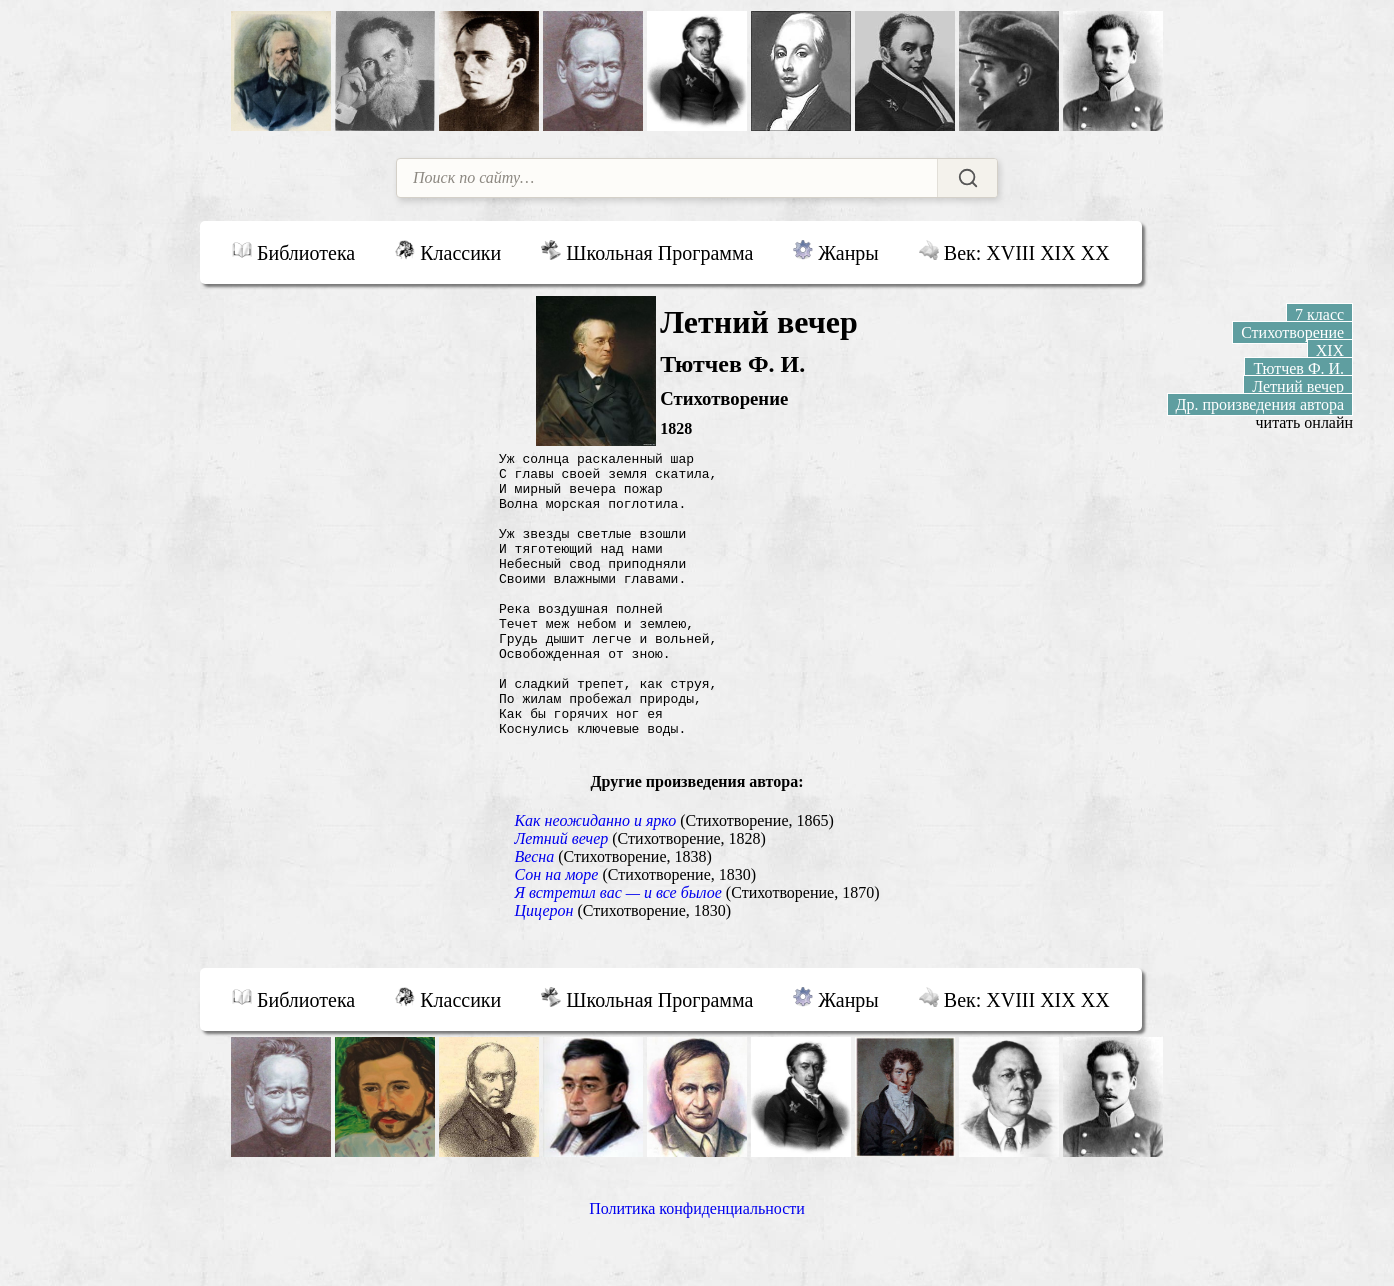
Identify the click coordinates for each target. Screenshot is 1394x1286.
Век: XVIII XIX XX (1014, 252)
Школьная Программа (647, 252)
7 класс (1319, 314)
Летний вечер (561, 898)
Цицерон (543, 970)
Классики (448, 252)
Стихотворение (1292, 332)
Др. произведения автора (1260, 404)
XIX (1330, 350)
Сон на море (556, 934)
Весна (534, 916)
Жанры (835, 252)
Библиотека (293, 252)
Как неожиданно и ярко (595, 880)
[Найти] (967, 178)
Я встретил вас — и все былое (617, 952)
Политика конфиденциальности (697, 1268)
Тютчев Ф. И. (1298, 368)
